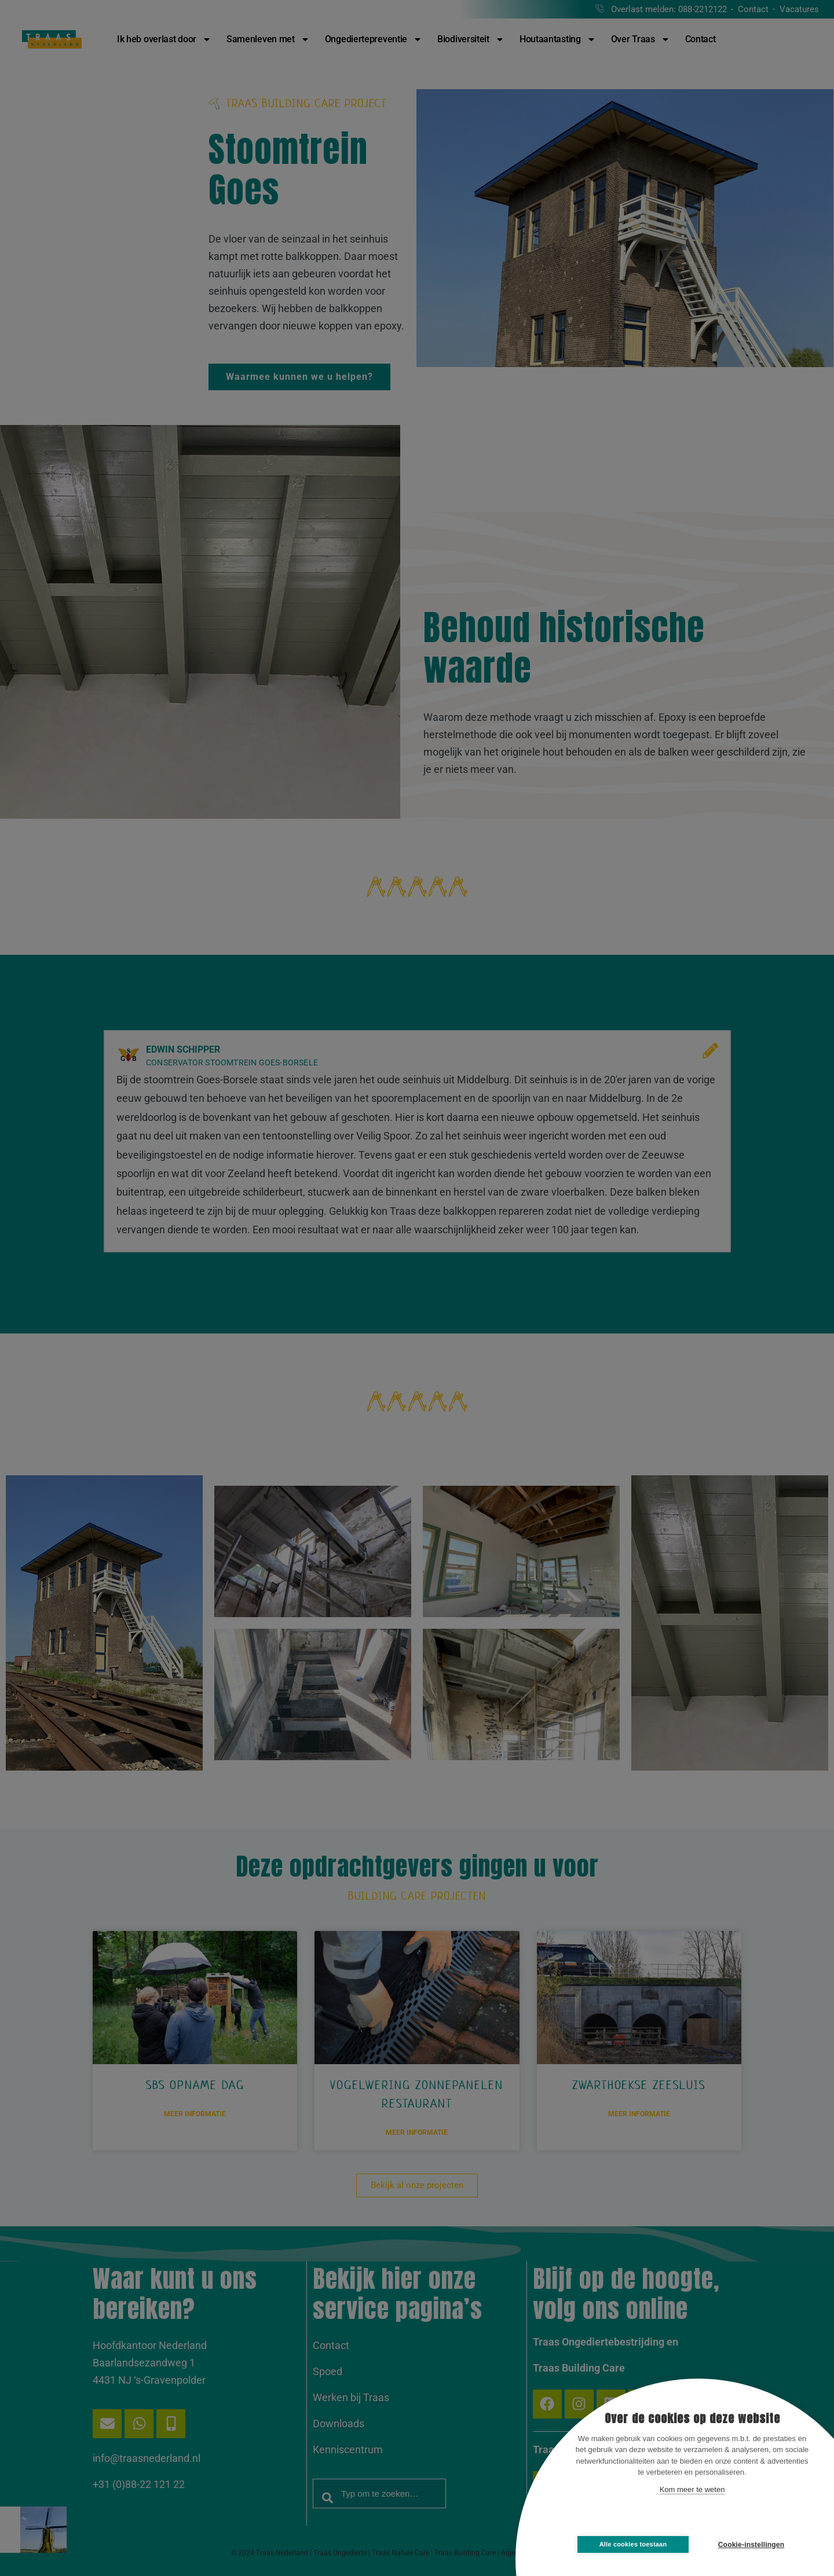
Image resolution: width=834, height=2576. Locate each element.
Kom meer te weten (692, 2489)
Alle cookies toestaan (633, 2544)
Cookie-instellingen (751, 2545)
